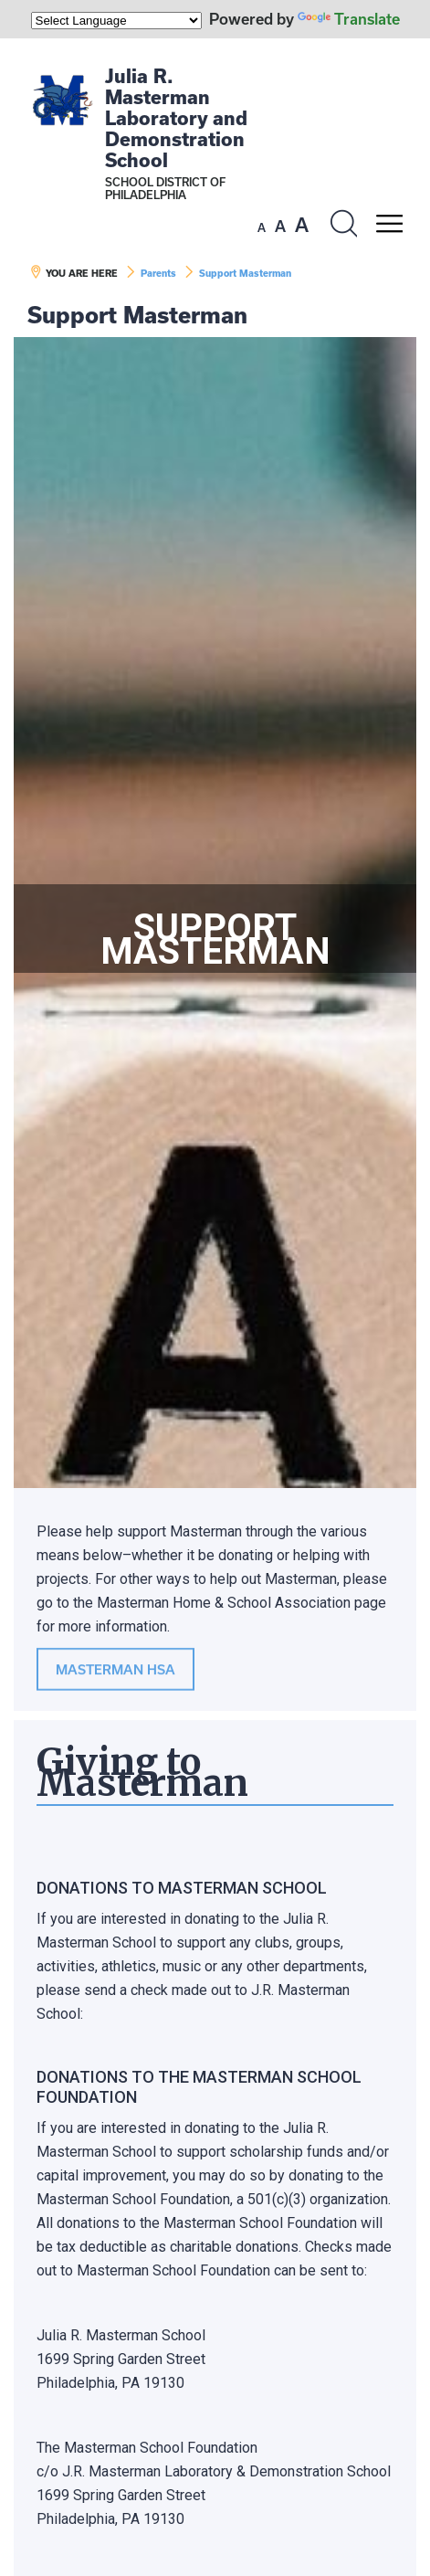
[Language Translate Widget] (116, 20)
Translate (349, 18)
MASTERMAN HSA (115, 1670)
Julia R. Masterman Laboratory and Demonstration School (176, 118)
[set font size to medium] (280, 226)
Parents (158, 273)
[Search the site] (343, 224)
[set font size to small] (261, 227)
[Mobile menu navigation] (389, 224)
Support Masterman (245, 273)
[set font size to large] (301, 225)
